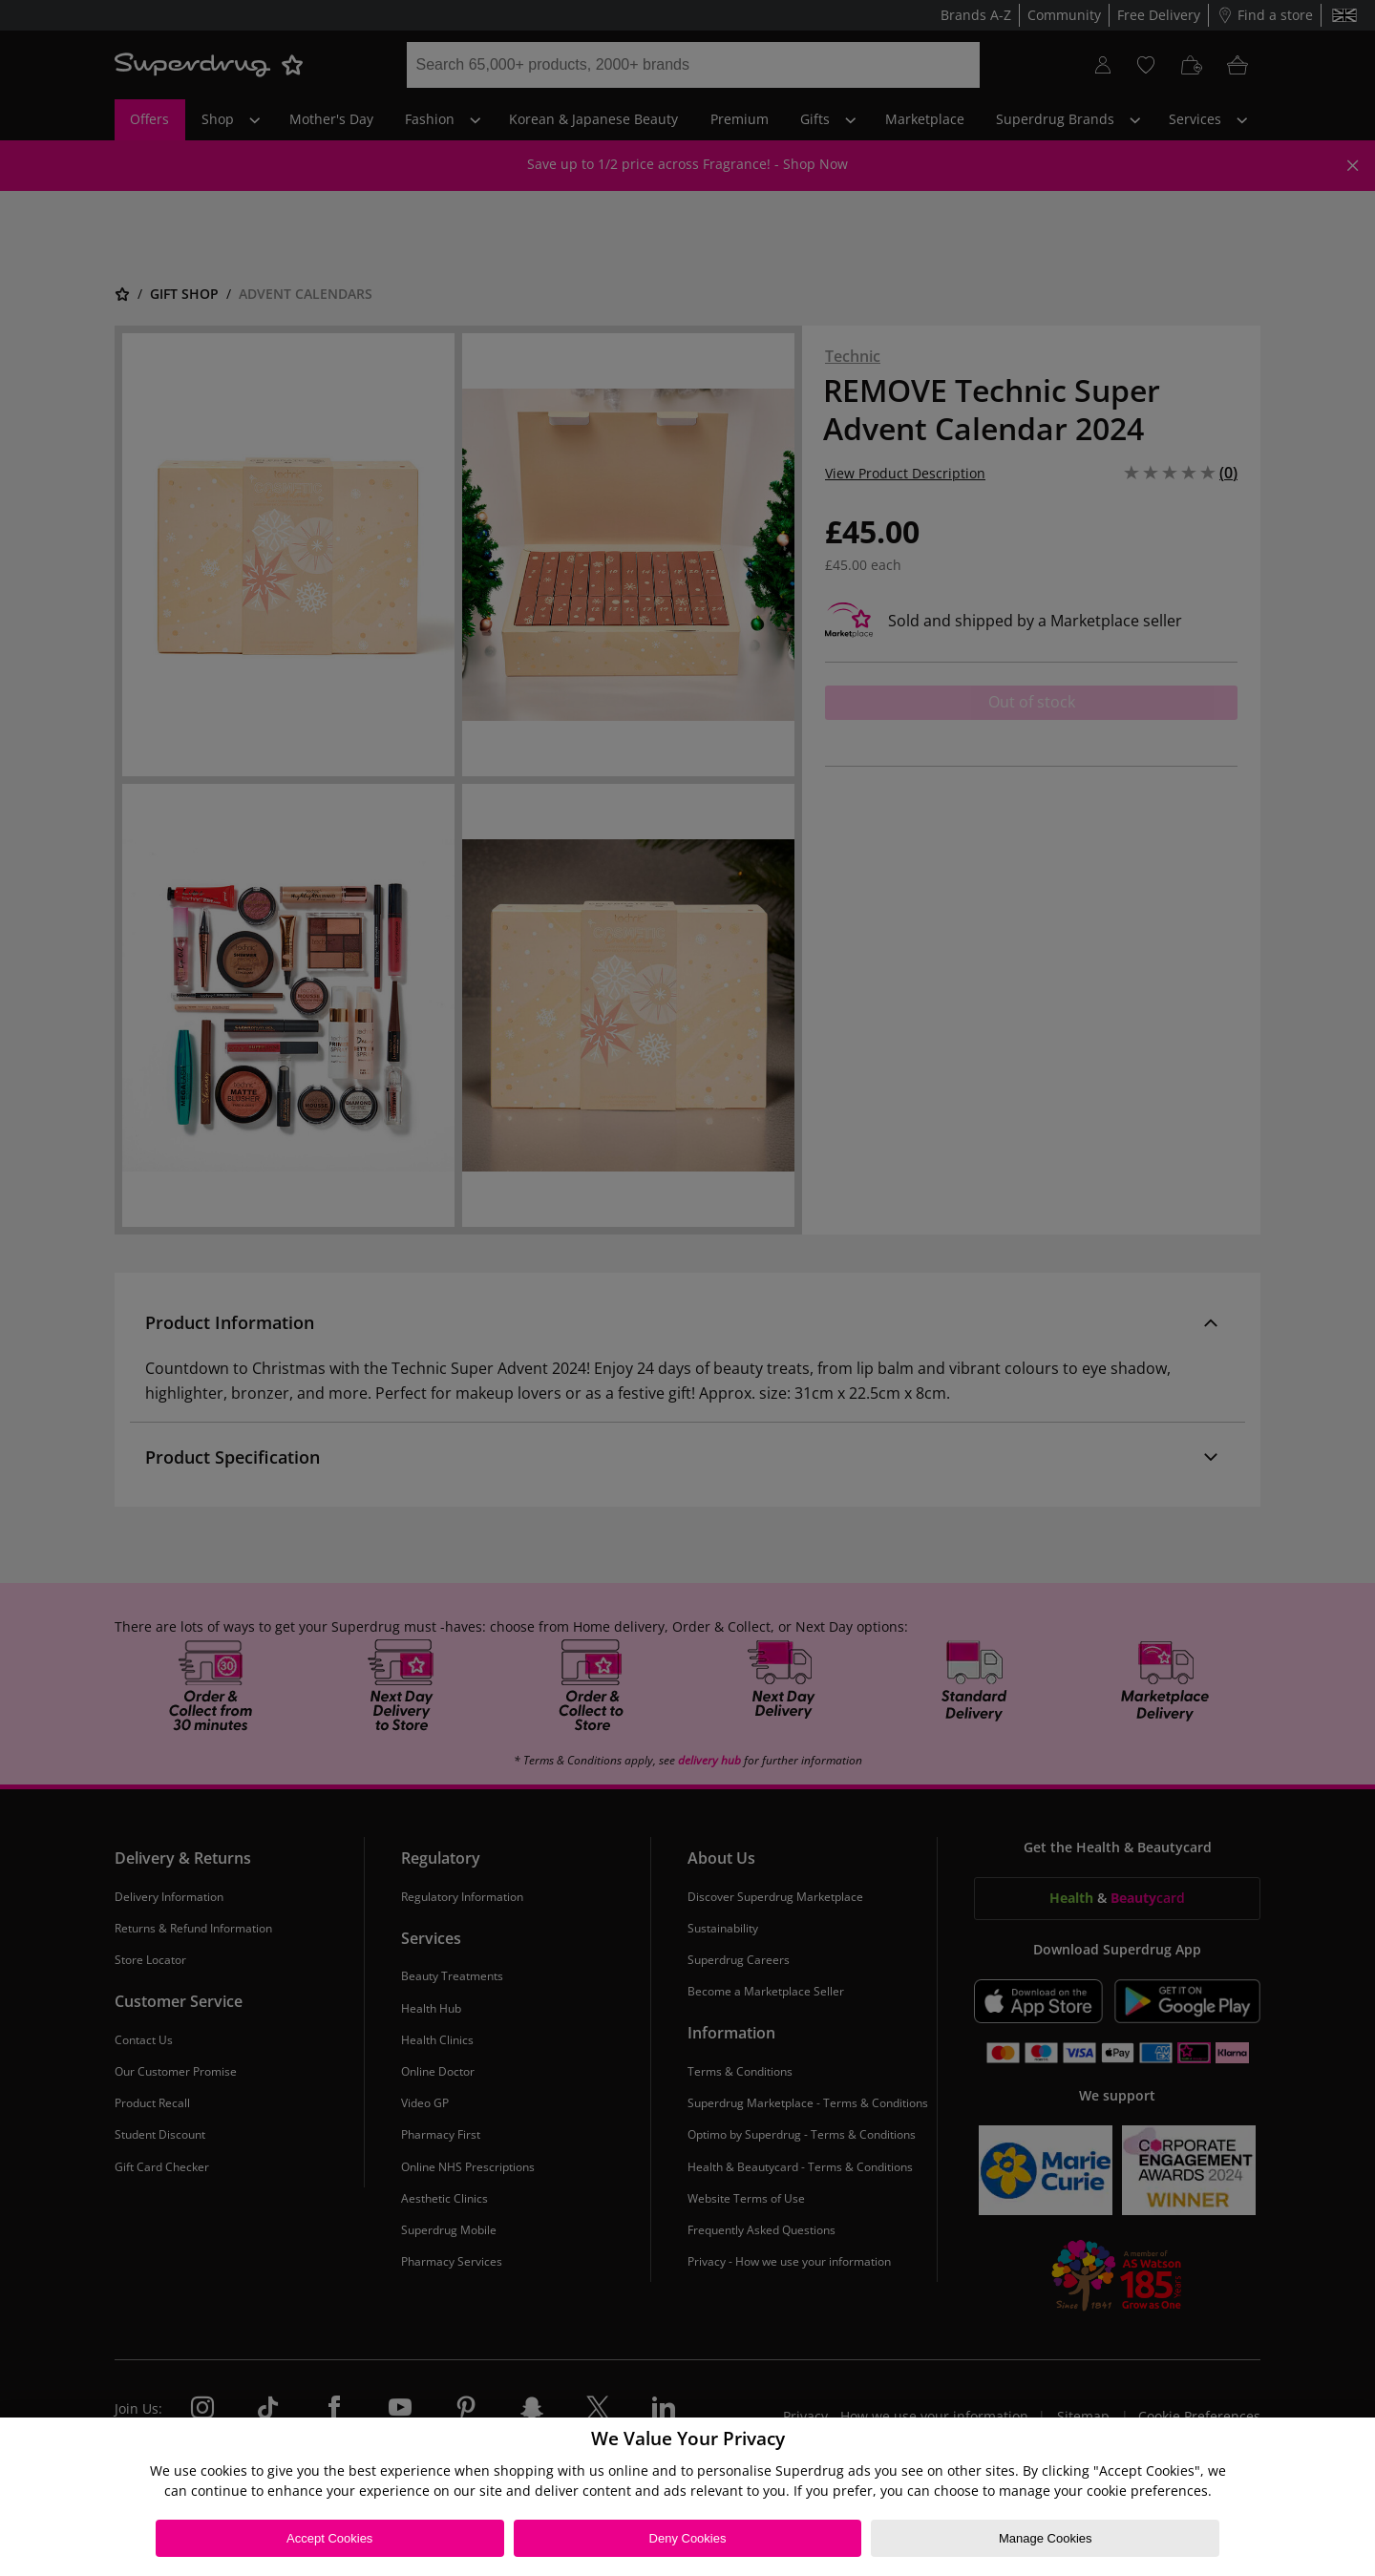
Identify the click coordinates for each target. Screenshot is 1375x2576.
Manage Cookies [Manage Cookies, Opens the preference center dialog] (1045, 2538)
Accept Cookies (329, 2538)
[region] (687, 2497)
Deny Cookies (688, 2538)
